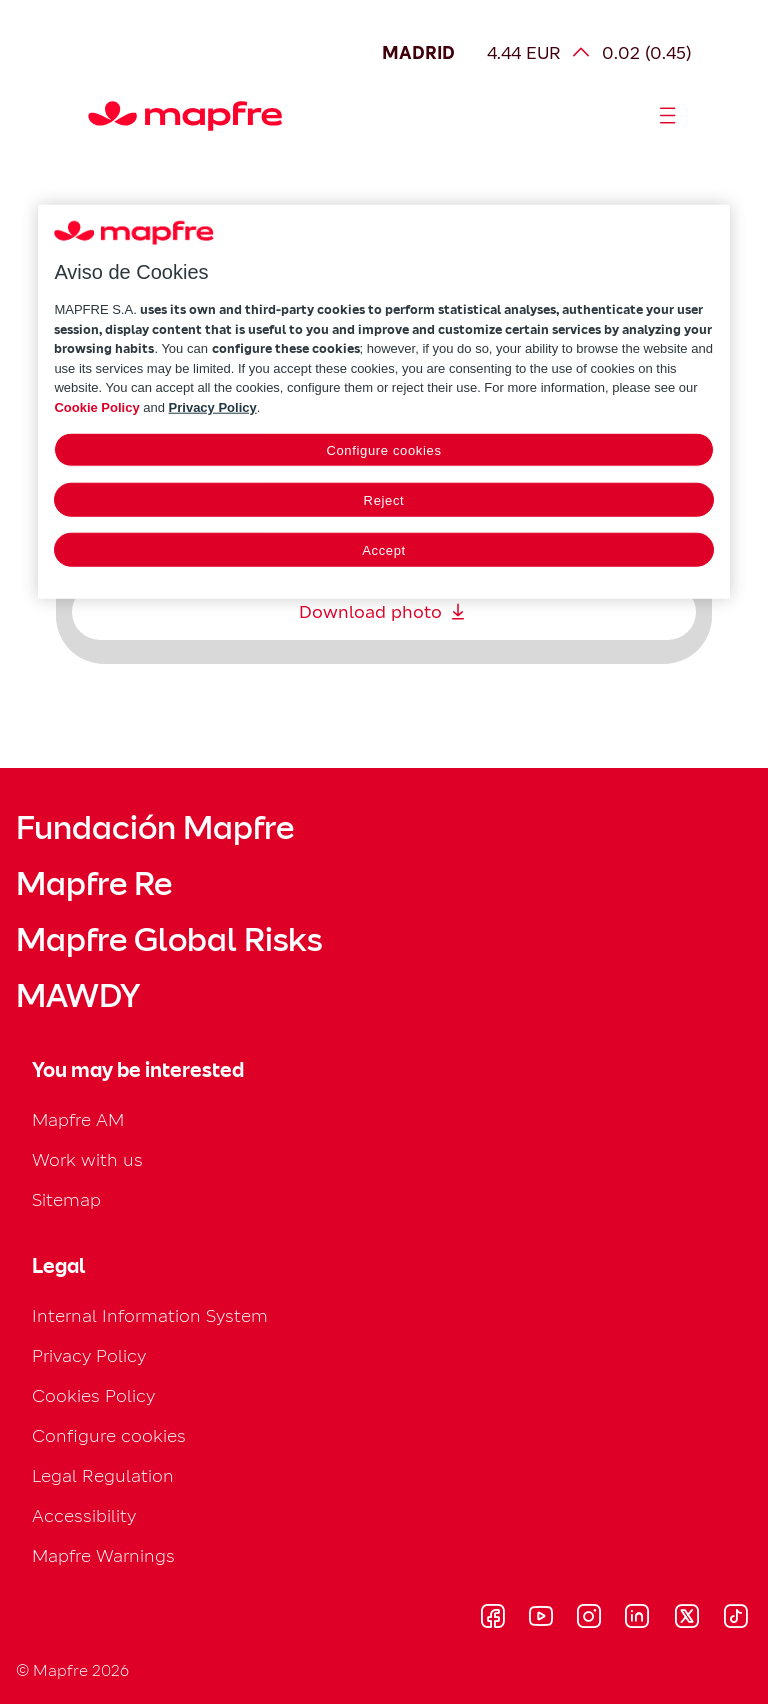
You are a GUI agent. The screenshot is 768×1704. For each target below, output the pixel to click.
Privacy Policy (89, 1355)
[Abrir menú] (668, 116)
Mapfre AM (78, 1119)
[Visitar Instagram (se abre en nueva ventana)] (589, 1619)
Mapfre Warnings (103, 1555)
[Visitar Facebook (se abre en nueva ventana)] (493, 1619)
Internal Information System (150, 1315)
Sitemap (66, 1199)
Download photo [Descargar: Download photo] (384, 612)
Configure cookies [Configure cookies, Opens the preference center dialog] (383, 450)
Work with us (87, 1159)
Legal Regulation (103, 1475)
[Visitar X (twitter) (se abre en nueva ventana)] (686, 1619)
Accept (384, 550)
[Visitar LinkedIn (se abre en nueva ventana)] (637, 1619)
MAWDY (78, 996)
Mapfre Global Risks (169, 940)
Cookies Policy (93, 1395)
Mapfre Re (94, 884)
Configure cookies (109, 1435)
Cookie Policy (96, 406)
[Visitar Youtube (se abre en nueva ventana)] (541, 1619)
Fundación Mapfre (155, 828)
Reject (384, 500)
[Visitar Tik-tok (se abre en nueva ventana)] (735, 1619)
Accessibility (84, 1515)
